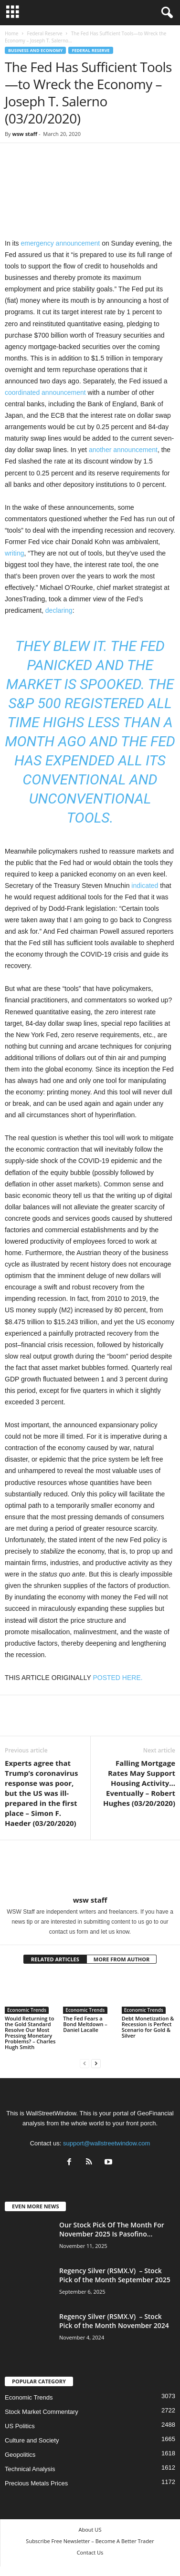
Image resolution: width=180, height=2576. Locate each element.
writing (14, 553)
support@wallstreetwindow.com (106, 2143)
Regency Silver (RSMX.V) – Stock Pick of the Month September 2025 (114, 2275)
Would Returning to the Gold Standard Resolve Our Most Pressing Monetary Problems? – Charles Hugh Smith (30, 2032)
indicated (144, 885)
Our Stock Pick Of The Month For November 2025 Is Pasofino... (111, 2229)
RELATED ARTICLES (55, 1959)
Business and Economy (35, 50)
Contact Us (90, 2552)
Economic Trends (26, 2010)
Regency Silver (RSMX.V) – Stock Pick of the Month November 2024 (114, 2321)
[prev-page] (84, 2063)
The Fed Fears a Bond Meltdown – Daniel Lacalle (85, 2024)
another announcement (123, 449)
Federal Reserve (44, 33)
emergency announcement (60, 243)
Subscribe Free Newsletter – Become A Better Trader (90, 2541)
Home (11, 33)
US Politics (20, 2426)
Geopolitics (20, 2454)
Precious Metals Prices (36, 2483)
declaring (59, 610)
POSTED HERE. (117, 1677)
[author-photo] (90, 1868)
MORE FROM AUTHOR (121, 1959)
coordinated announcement (45, 392)
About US (90, 2529)
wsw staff (24, 133)
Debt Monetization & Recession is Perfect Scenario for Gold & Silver (148, 2027)
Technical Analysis (30, 2469)
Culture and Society (32, 2440)
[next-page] (96, 2063)
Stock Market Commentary (41, 2411)
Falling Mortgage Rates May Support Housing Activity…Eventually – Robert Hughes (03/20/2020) (139, 1783)
